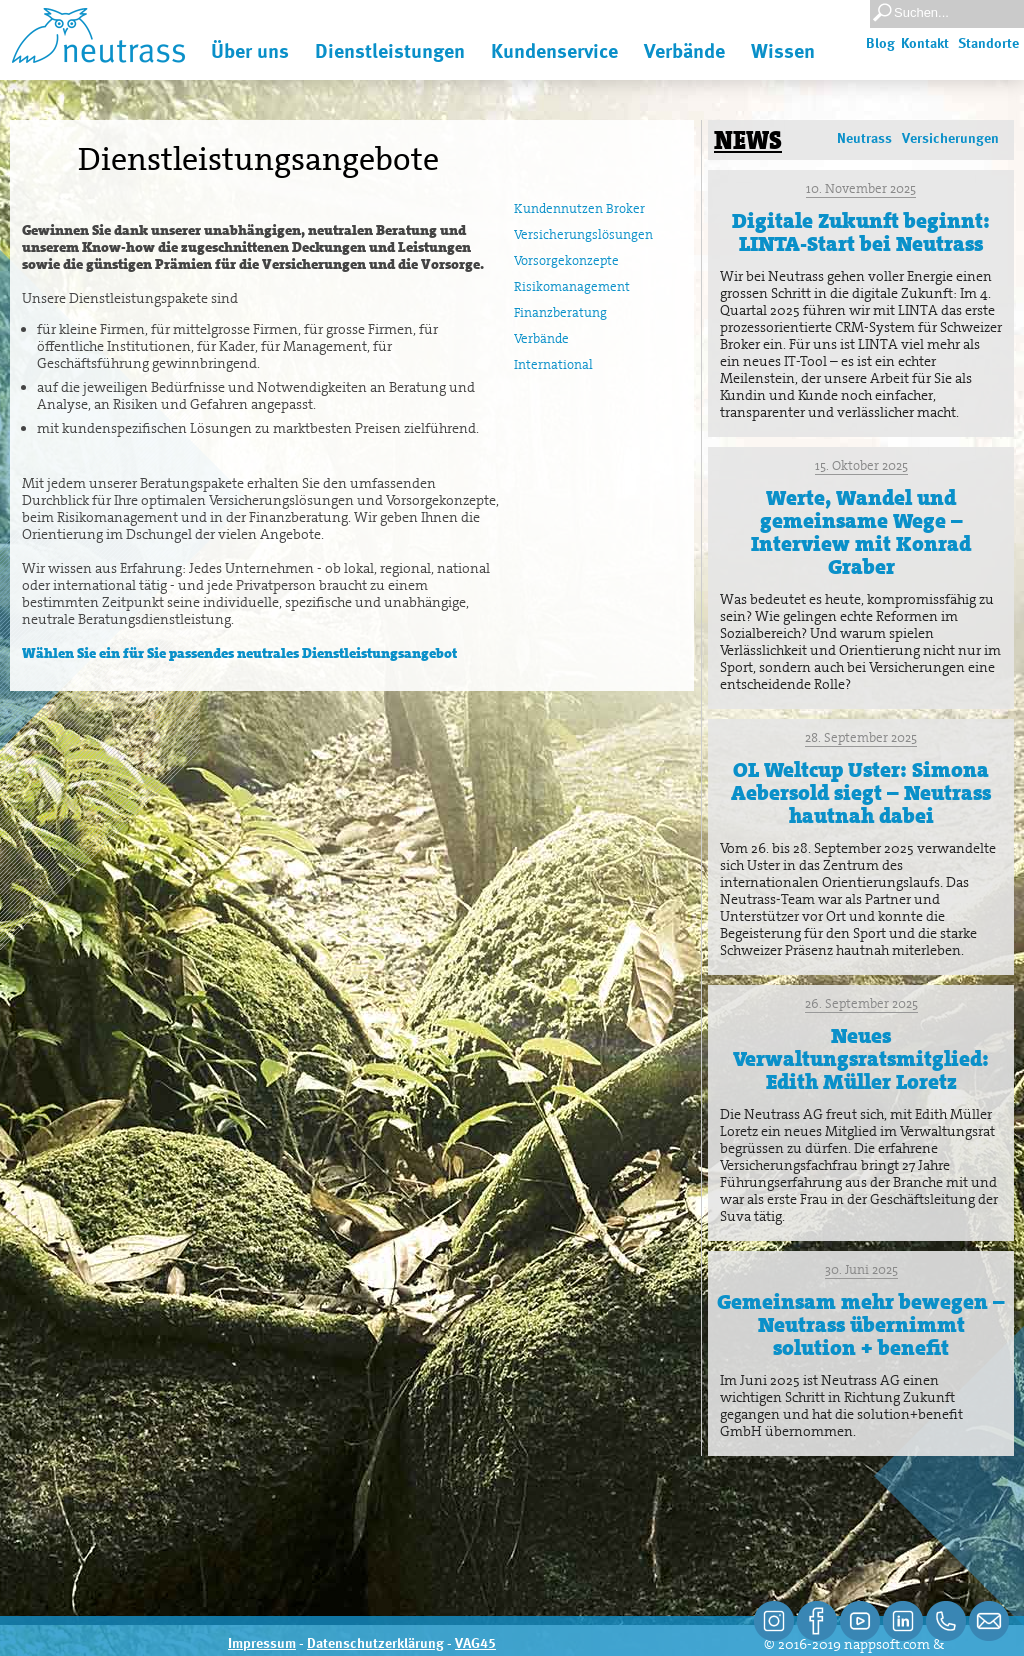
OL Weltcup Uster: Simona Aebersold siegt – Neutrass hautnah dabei (861, 793)
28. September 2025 (861, 737)
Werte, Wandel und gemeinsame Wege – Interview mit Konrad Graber (861, 532)
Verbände (541, 338)
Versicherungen (950, 139)
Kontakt (925, 44)
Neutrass (864, 139)
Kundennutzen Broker (579, 208)
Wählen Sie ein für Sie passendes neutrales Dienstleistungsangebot (239, 653)
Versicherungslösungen (583, 234)
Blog (880, 44)
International (553, 364)
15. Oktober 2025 (861, 465)
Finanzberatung (560, 312)
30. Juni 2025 (861, 1269)
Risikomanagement (572, 286)
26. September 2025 (861, 1003)
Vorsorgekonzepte (566, 260)
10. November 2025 (861, 188)
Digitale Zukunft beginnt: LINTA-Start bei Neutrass (861, 232)
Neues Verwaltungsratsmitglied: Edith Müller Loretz (861, 1059)
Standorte (988, 44)
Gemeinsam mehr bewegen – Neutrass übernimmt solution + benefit (861, 1325)
